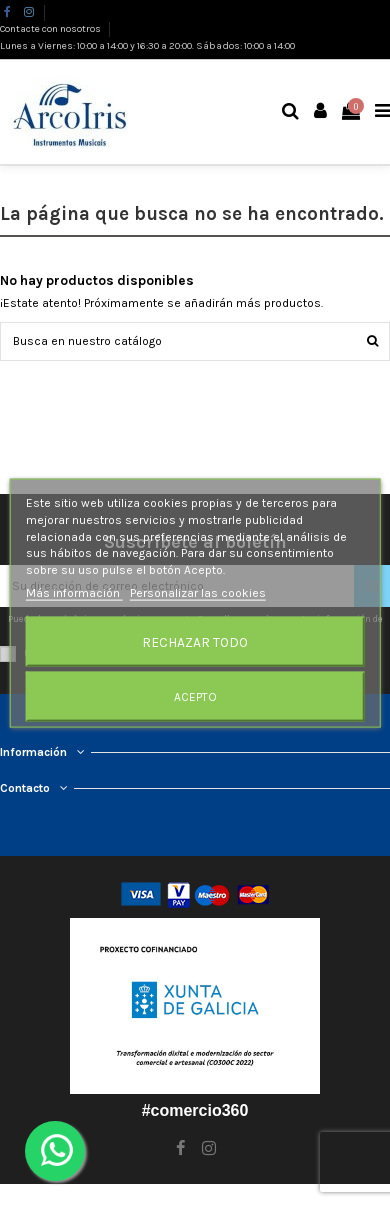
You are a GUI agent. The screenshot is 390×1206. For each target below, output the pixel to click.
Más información (74, 593)
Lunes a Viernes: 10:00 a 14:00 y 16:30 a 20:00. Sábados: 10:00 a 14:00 (147, 46)
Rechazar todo (195, 641)
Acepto (195, 696)
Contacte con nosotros (51, 29)
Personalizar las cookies (198, 593)
